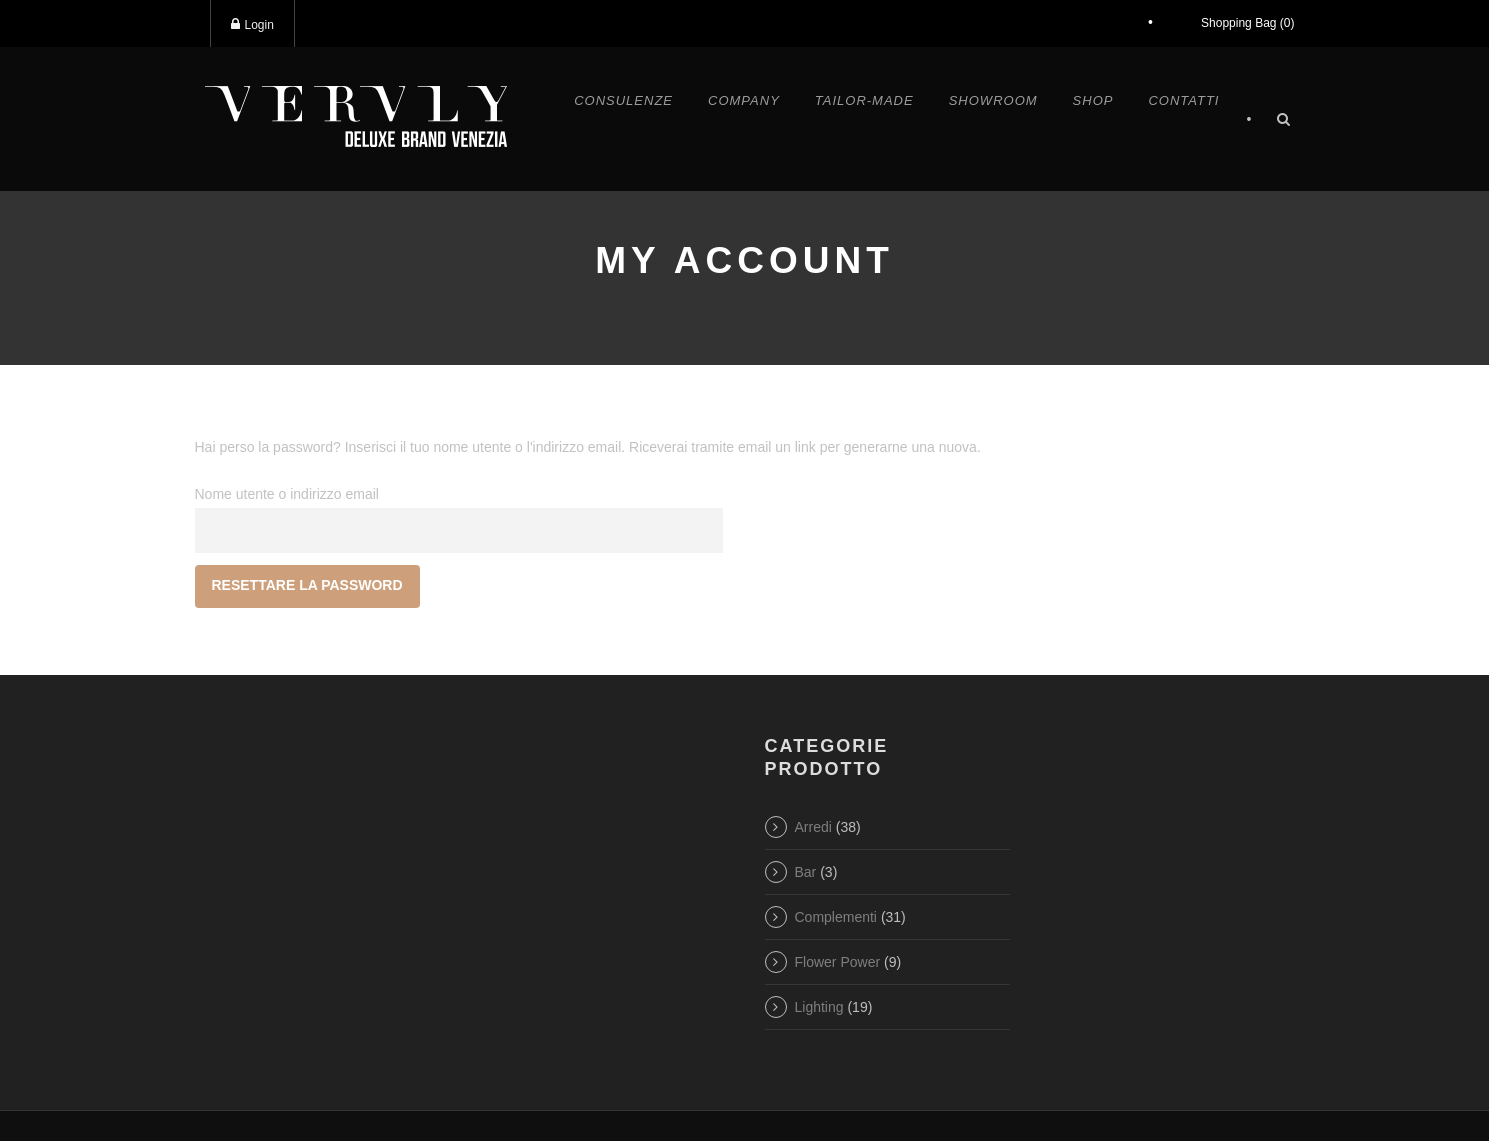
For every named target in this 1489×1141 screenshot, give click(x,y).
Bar (806, 872)
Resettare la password (307, 585)
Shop (1093, 100)
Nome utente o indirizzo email (287, 494)
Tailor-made (864, 100)
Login (252, 24)
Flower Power (838, 962)
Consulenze (623, 100)
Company (744, 100)
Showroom (993, 100)
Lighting (819, 1007)
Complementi (836, 917)
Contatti (1183, 100)
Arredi (813, 827)
